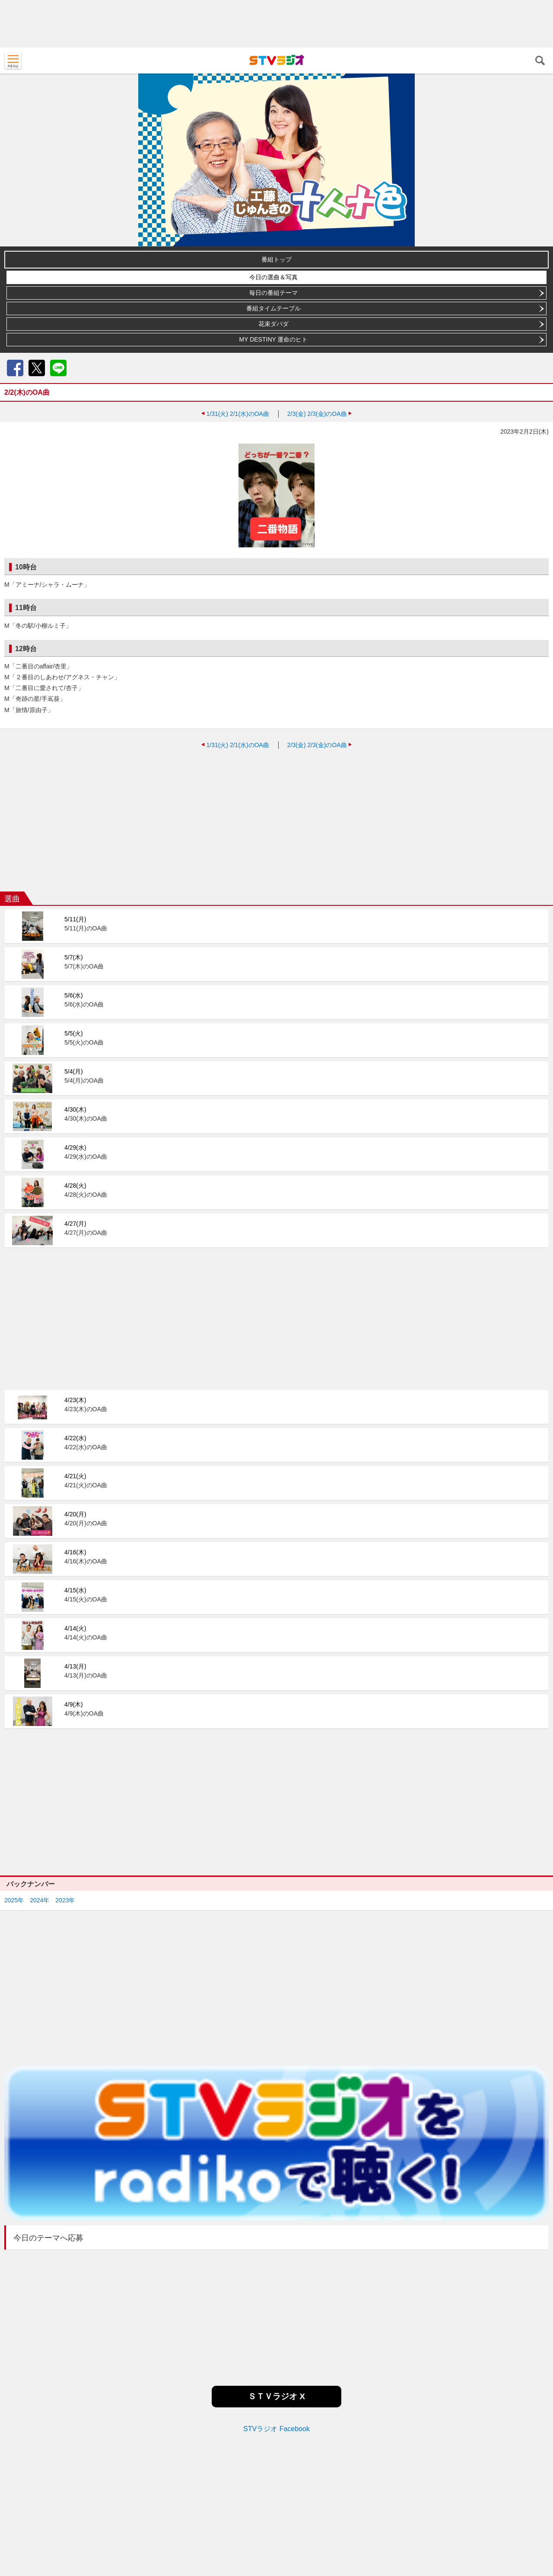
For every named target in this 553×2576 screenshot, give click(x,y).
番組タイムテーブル (273, 308)
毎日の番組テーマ (273, 292)
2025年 (14, 1900)
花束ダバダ (273, 323)
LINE (58, 368)
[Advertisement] (276, 23)
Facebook (15, 368)
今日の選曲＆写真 (273, 277)
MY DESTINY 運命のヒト (273, 339)
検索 (540, 61)
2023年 (65, 1900)
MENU (13, 61)
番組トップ (276, 259)
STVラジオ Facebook (276, 2428)
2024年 (39, 1900)
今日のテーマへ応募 (48, 2238)
